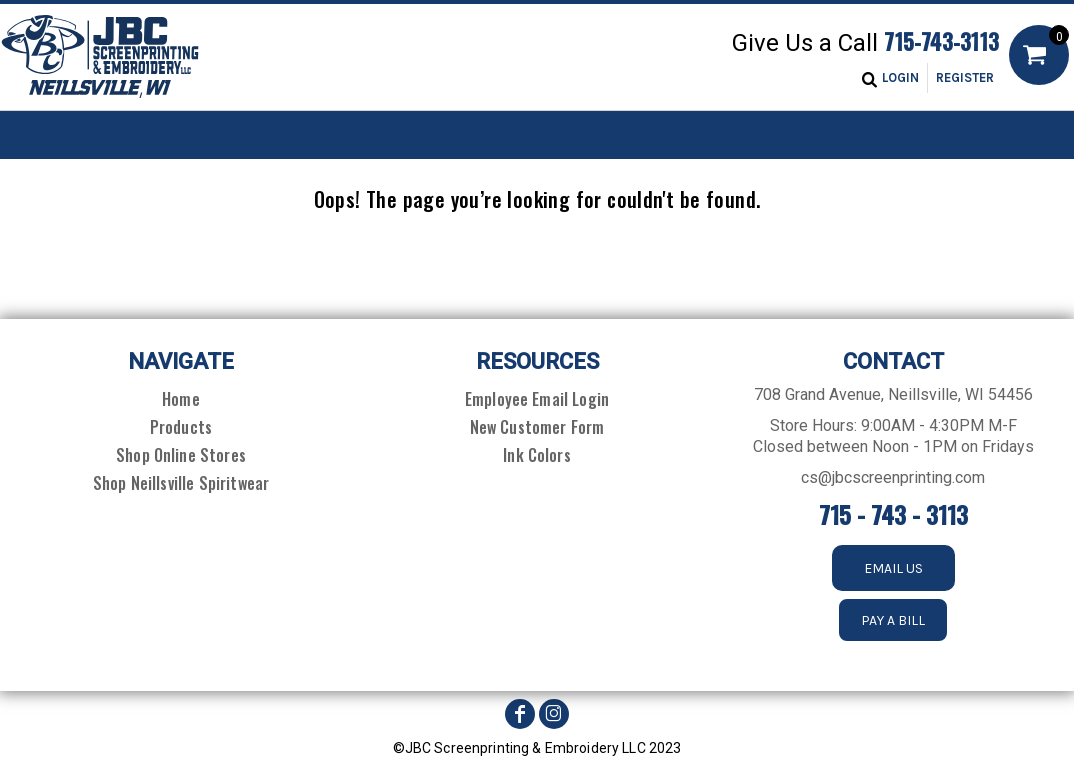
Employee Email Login (537, 399)
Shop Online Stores (181, 455)
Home (181, 399)
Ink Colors (537, 455)
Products (181, 427)
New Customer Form (537, 427)
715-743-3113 (941, 41)
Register (965, 77)
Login (900, 77)
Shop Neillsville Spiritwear (181, 483)
